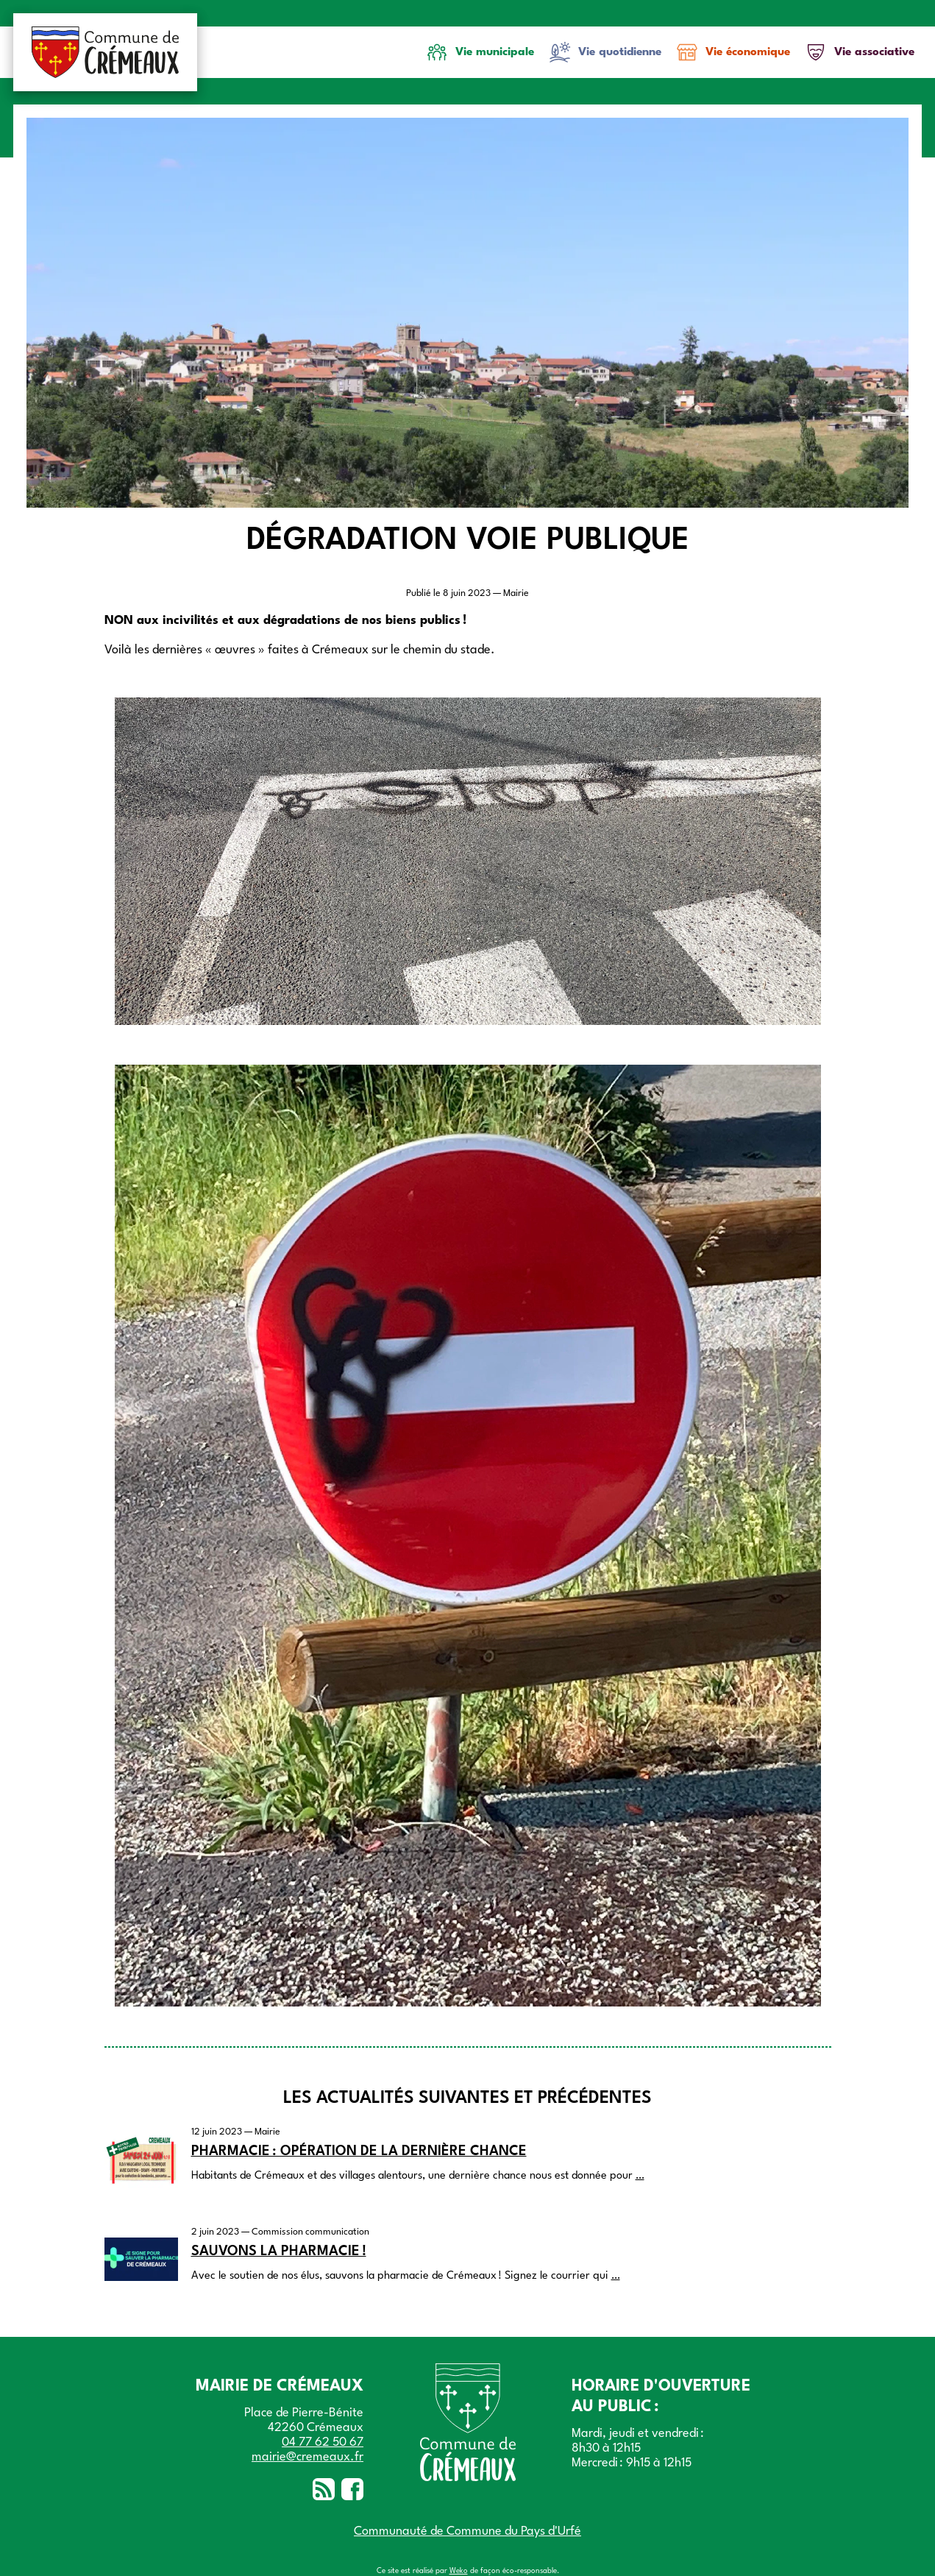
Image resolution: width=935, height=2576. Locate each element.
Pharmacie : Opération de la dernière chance (359, 2151)
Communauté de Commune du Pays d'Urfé (467, 2531)
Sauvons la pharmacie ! (278, 2251)
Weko (458, 2571)
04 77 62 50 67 (322, 2442)
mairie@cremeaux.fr (307, 2457)
